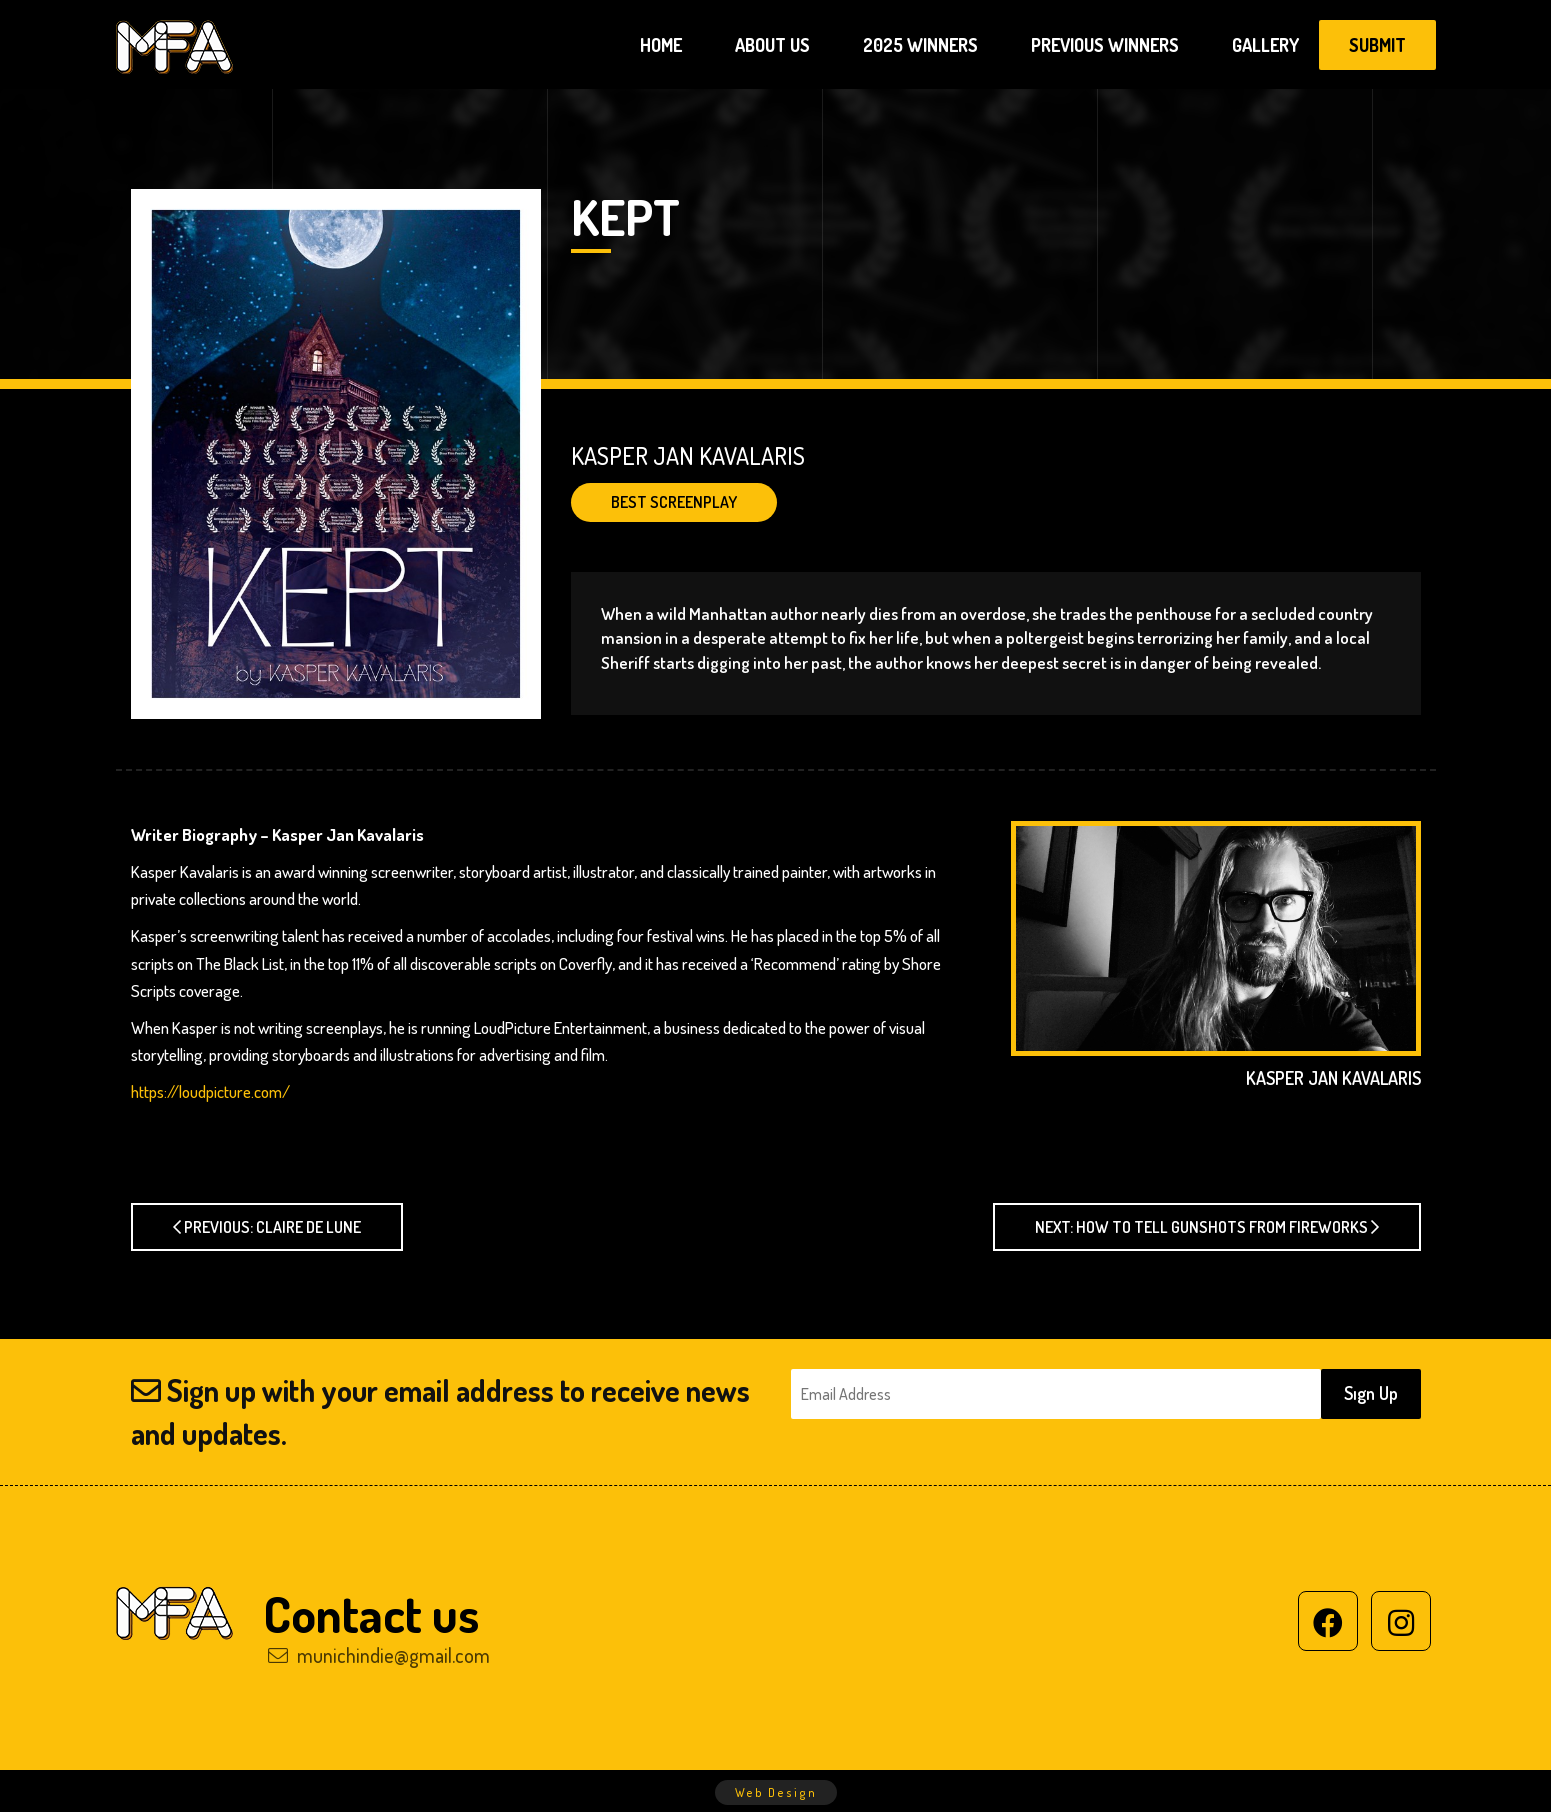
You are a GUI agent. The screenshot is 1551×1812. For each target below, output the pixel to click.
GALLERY (1265, 45)
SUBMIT (1377, 45)
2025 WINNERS (920, 45)
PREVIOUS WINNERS (1105, 45)
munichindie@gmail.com (379, 1655)
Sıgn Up (1371, 1393)
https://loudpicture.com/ (210, 1091)
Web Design (776, 1792)
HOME (661, 45)
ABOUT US (772, 45)
